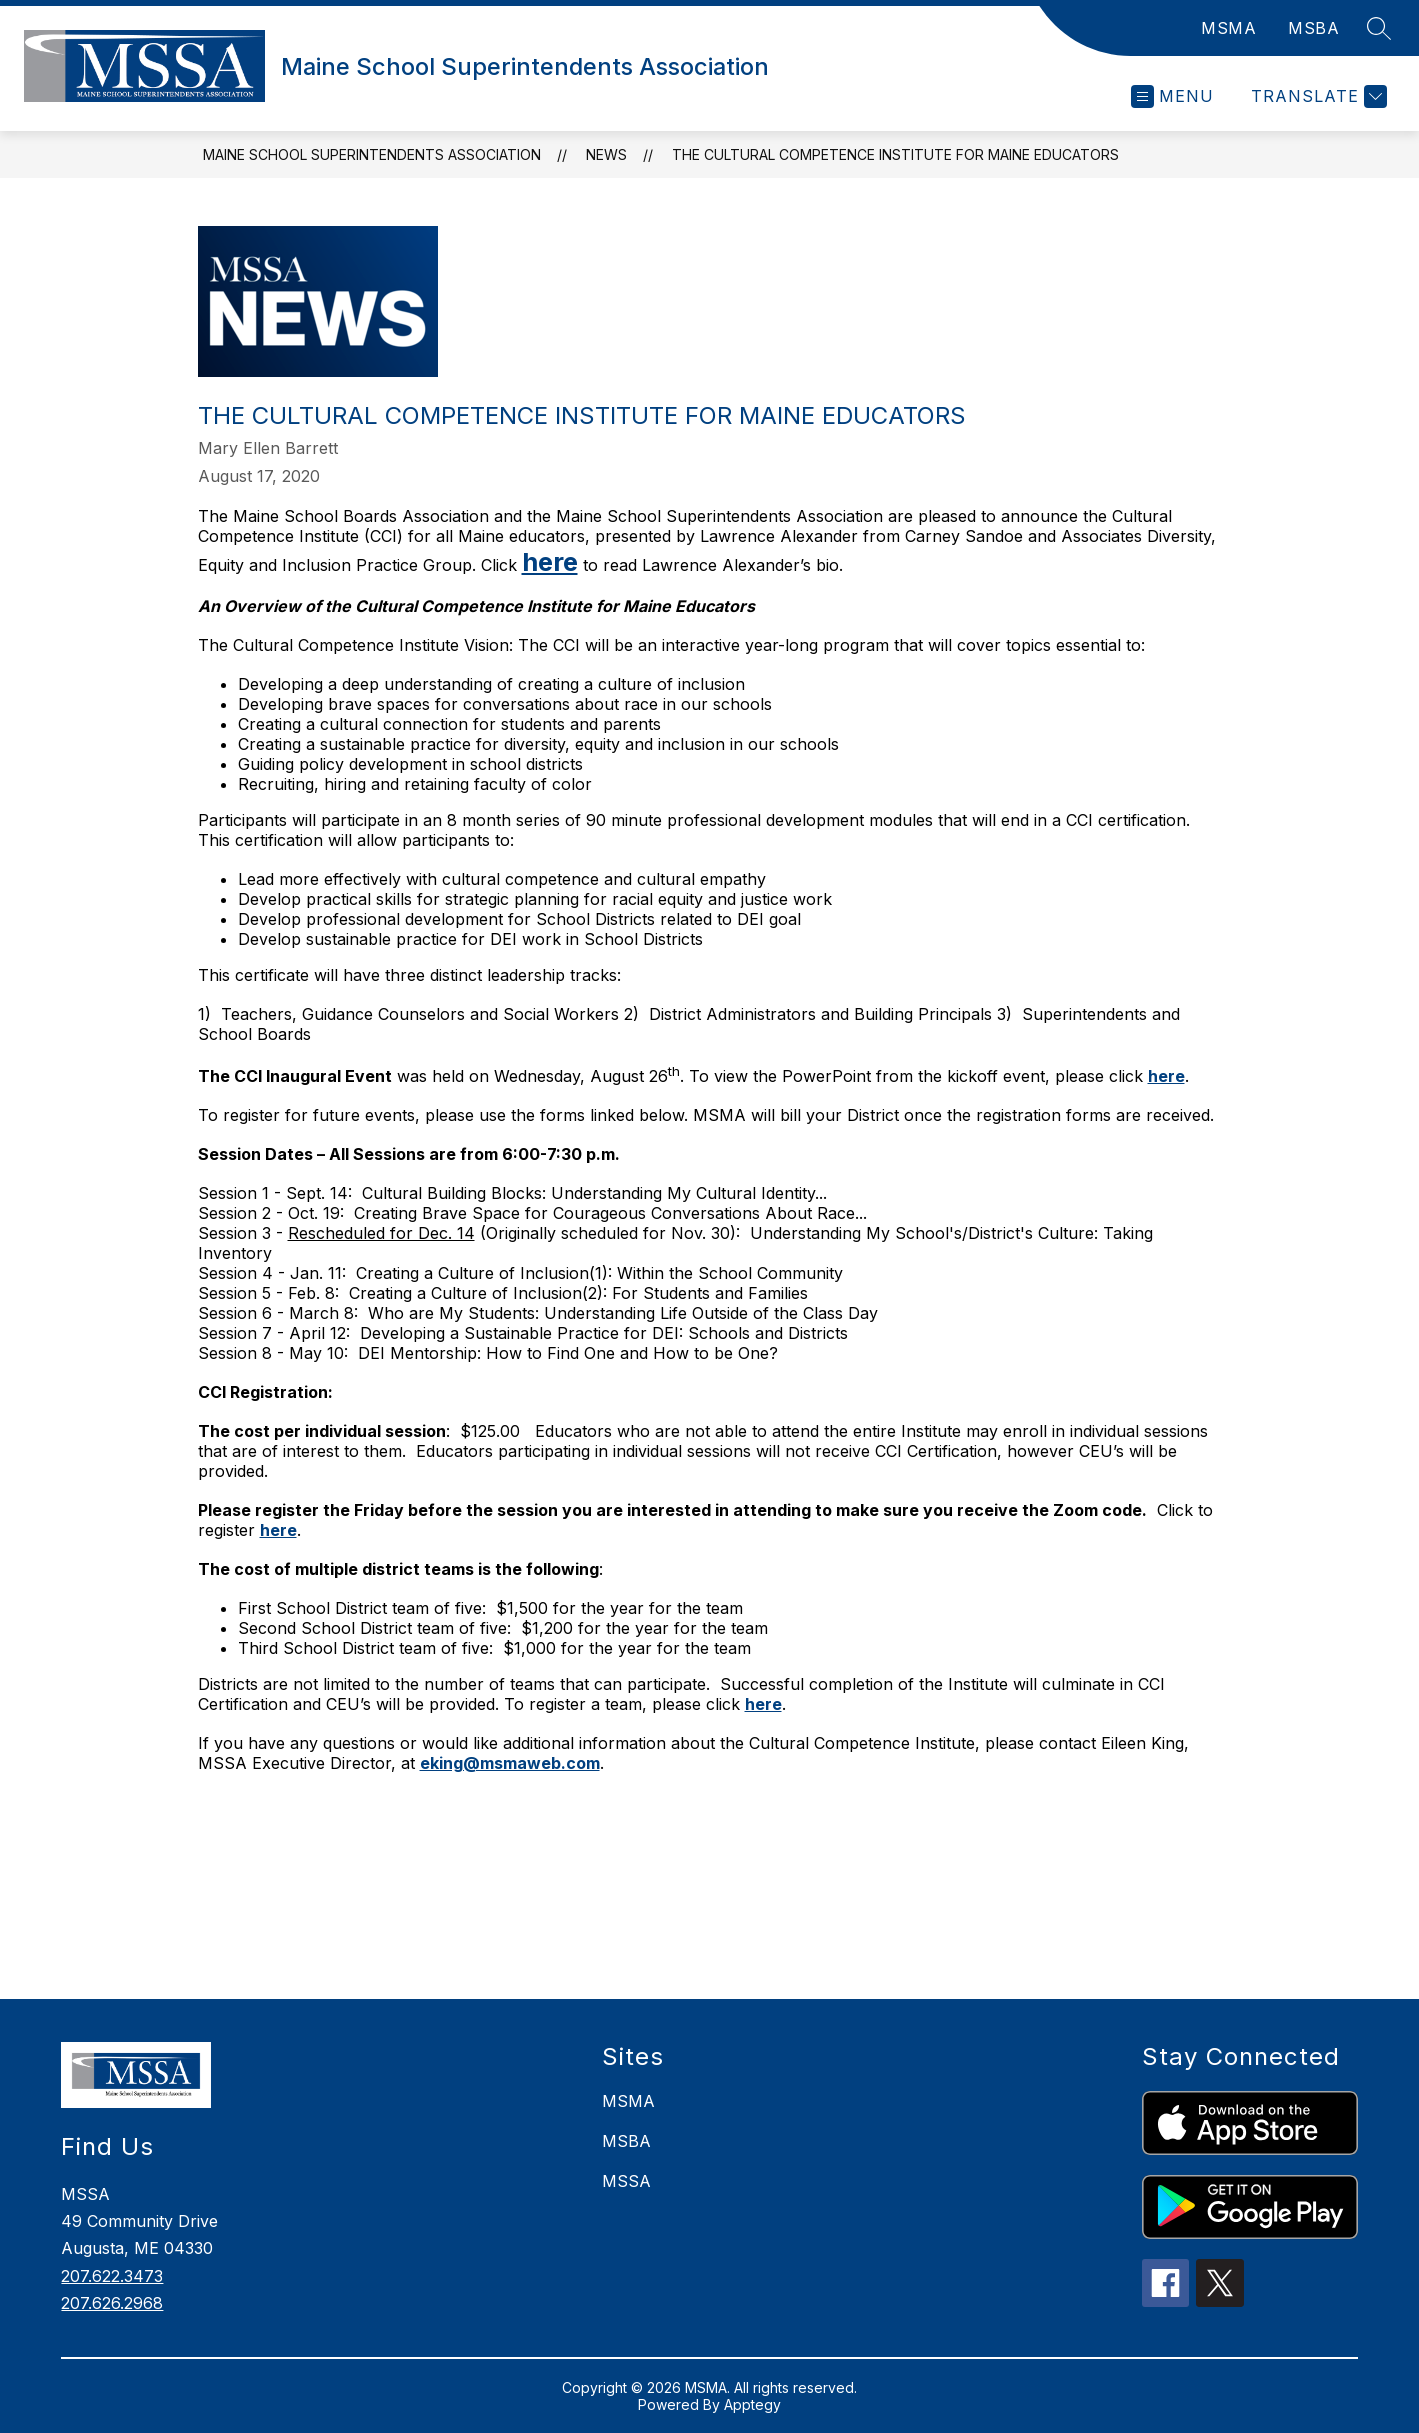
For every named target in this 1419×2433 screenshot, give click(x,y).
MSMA (1228, 28)
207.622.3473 (112, 2276)
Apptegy (752, 2404)
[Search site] (1379, 28)
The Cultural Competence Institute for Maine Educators (895, 154)
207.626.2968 (112, 2303)
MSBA (1313, 28)
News (606, 154)
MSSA (626, 2181)
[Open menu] (1172, 96)
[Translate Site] (1316, 96)
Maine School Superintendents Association (372, 154)
